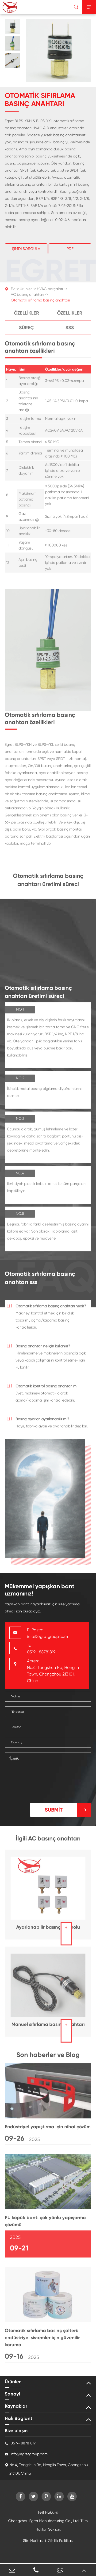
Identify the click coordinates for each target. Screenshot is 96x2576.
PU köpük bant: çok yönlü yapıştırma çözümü (45, 2223)
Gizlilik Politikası (60, 2540)
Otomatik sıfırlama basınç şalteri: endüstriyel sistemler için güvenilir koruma (42, 2340)
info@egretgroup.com (26, 2454)
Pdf (70, 248)
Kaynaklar (16, 2406)
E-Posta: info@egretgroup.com (47, 1633)
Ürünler (26, 291)
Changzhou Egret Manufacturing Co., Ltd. (44, 2521)
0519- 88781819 (20, 2443)
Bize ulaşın (16, 2430)
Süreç (26, 329)
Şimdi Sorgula (26, 248)
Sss (69, 329)
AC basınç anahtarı (27, 296)
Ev (13, 291)
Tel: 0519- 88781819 (41, 1648)
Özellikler (26, 315)
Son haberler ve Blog (48, 2057)
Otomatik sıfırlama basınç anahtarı (40, 302)
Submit (68, 1810)
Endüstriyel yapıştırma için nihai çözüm (48, 2129)
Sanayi (12, 2394)
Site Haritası (33, 2540)
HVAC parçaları (50, 291)
